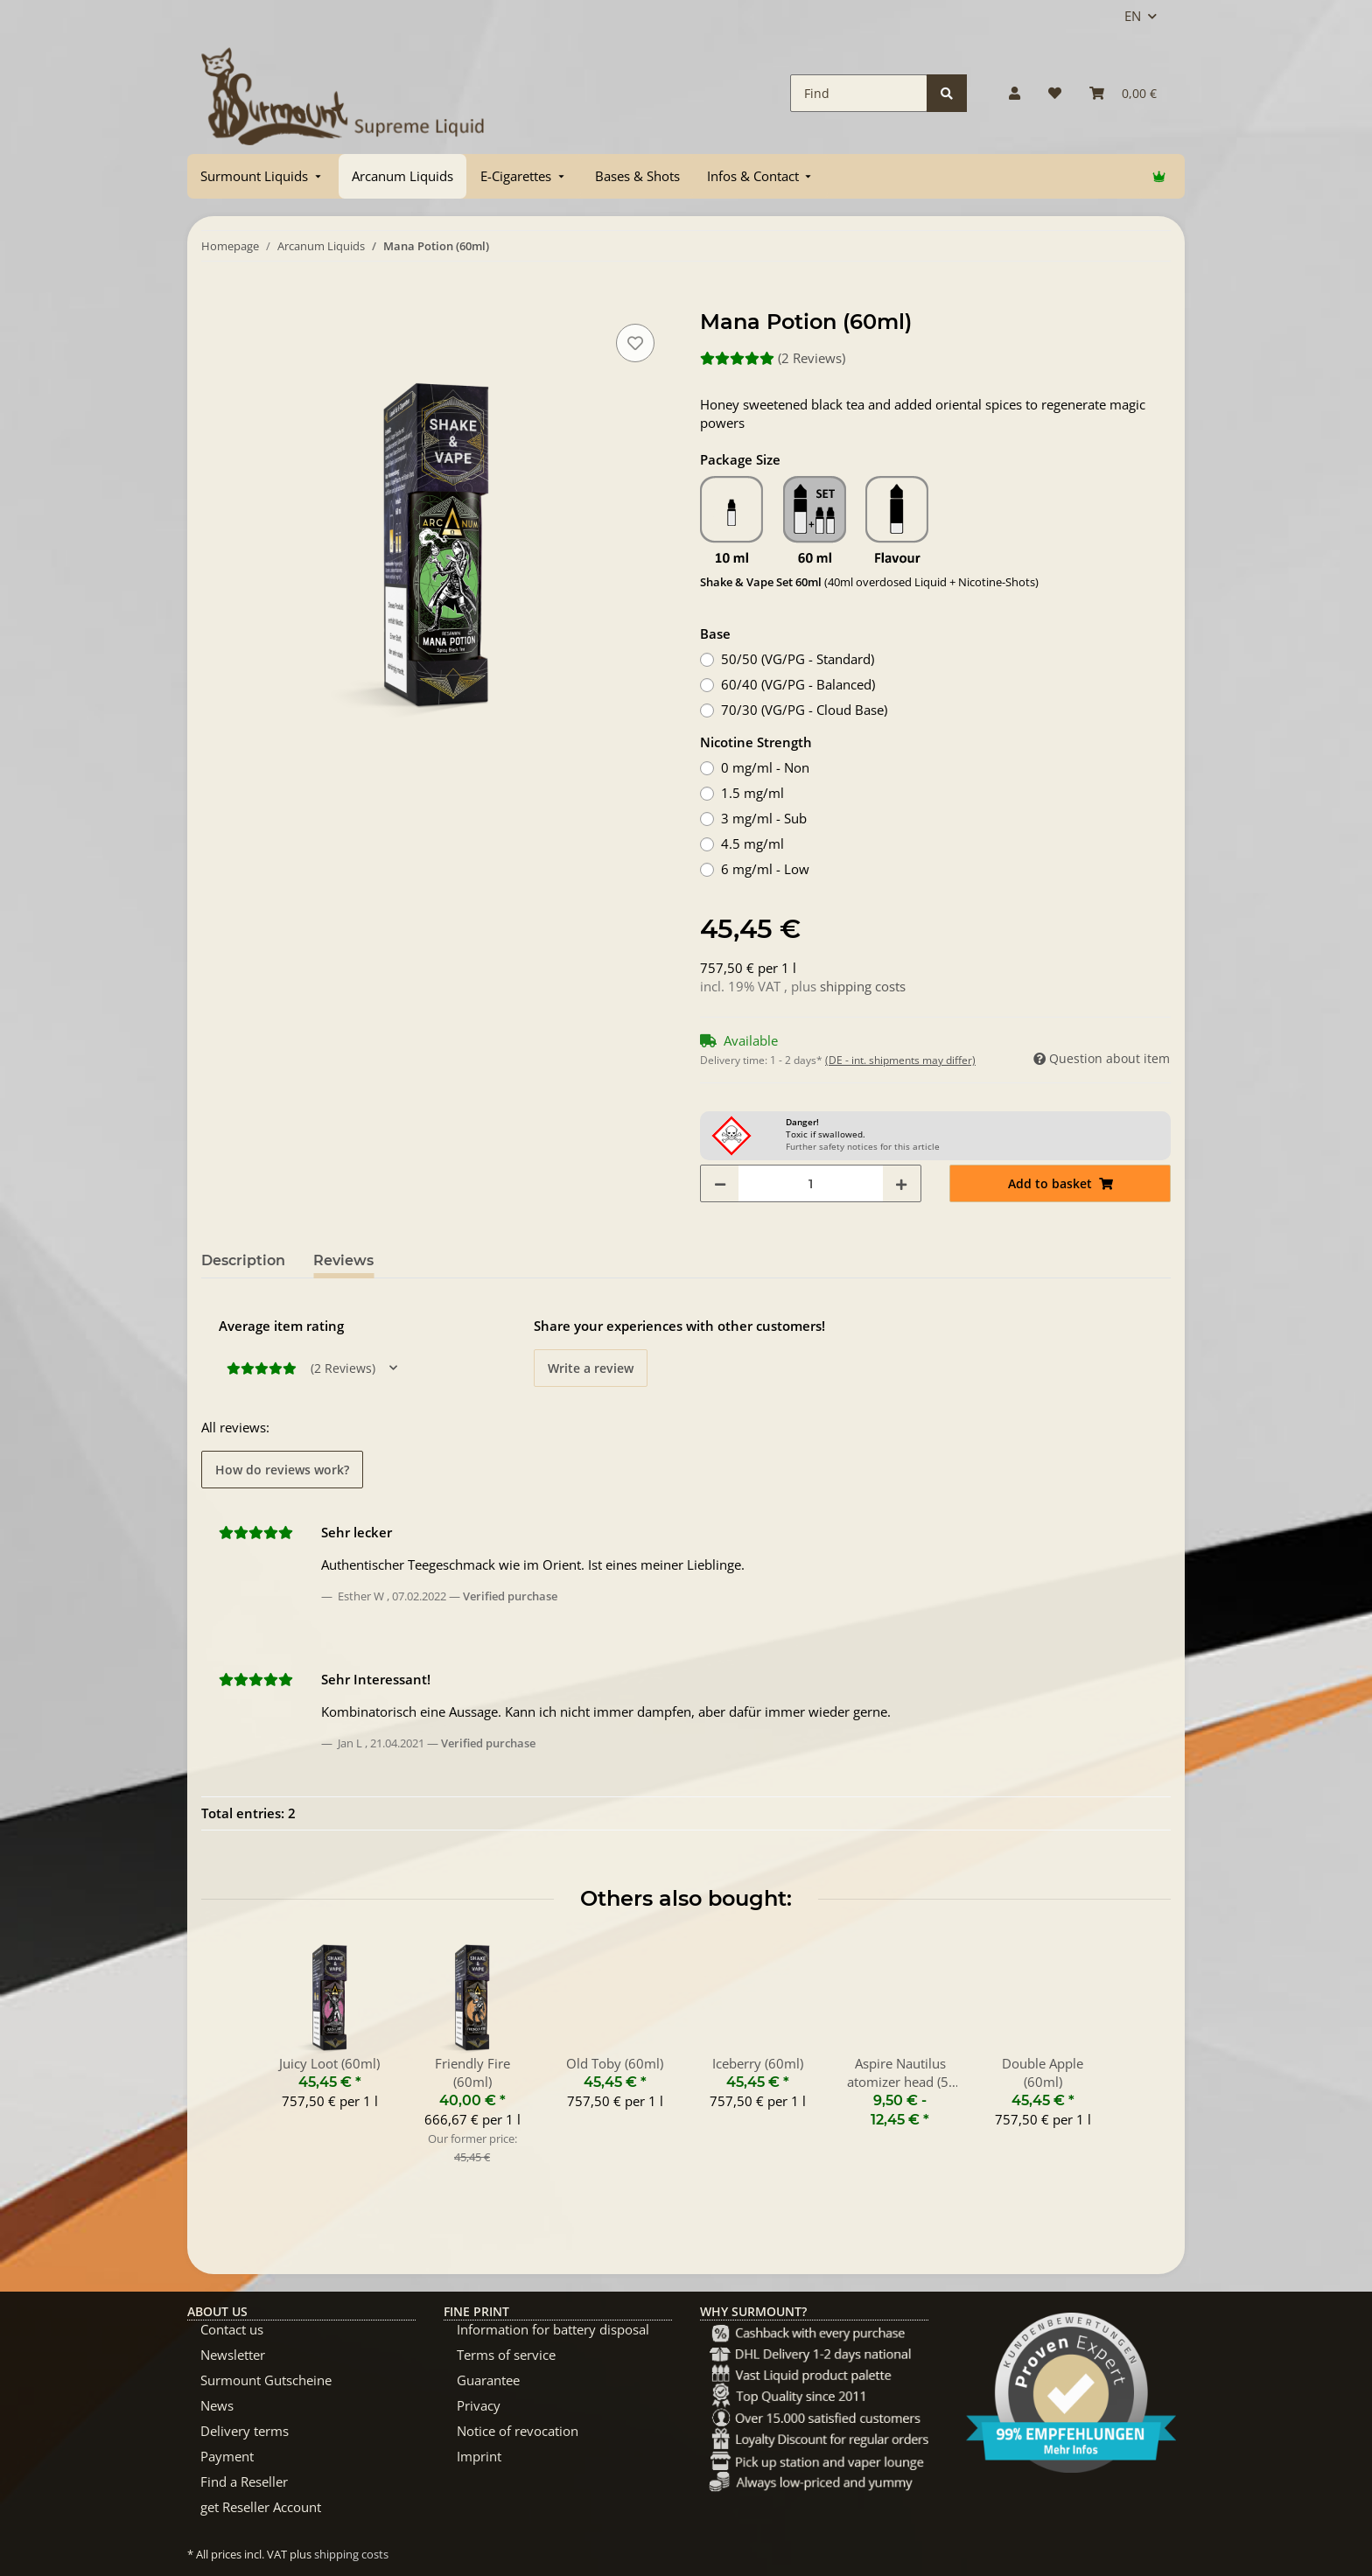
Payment (227, 2456)
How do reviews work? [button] (282, 1469)
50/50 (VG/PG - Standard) (797, 659)
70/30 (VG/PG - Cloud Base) (804, 709)
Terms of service (506, 2354)
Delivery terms (244, 2431)
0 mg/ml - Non (765, 767)
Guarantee (488, 2380)
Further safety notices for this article (863, 1146)
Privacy (478, 2405)
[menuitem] (262, 176)
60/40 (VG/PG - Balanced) (798, 684)
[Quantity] (810, 1183)
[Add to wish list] (635, 343)
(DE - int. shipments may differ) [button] (900, 1060)
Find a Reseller (244, 2481)
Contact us (231, 2329)
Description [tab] (243, 1260)
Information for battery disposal (553, 2329)
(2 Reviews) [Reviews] (772, 358)
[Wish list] (1054, 93)
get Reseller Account (260, 2507)
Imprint (479, 2456)
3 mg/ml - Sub (764, 818)
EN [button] (1132, 15)
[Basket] (1123, 93)
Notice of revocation (517, 2431)
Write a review (591, 1368)
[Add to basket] (215, 300)
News (217, 2405)
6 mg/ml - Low (765, 869)
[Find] (859, 93)
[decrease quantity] (720, 1183)
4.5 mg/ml (752, 843)
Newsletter (232, 2354)
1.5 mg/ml (752, 793)
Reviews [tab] (343, 1260)
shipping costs (863, 986)
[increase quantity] (901, 1183)
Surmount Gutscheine (266, 2380)
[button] (1014, 93)
